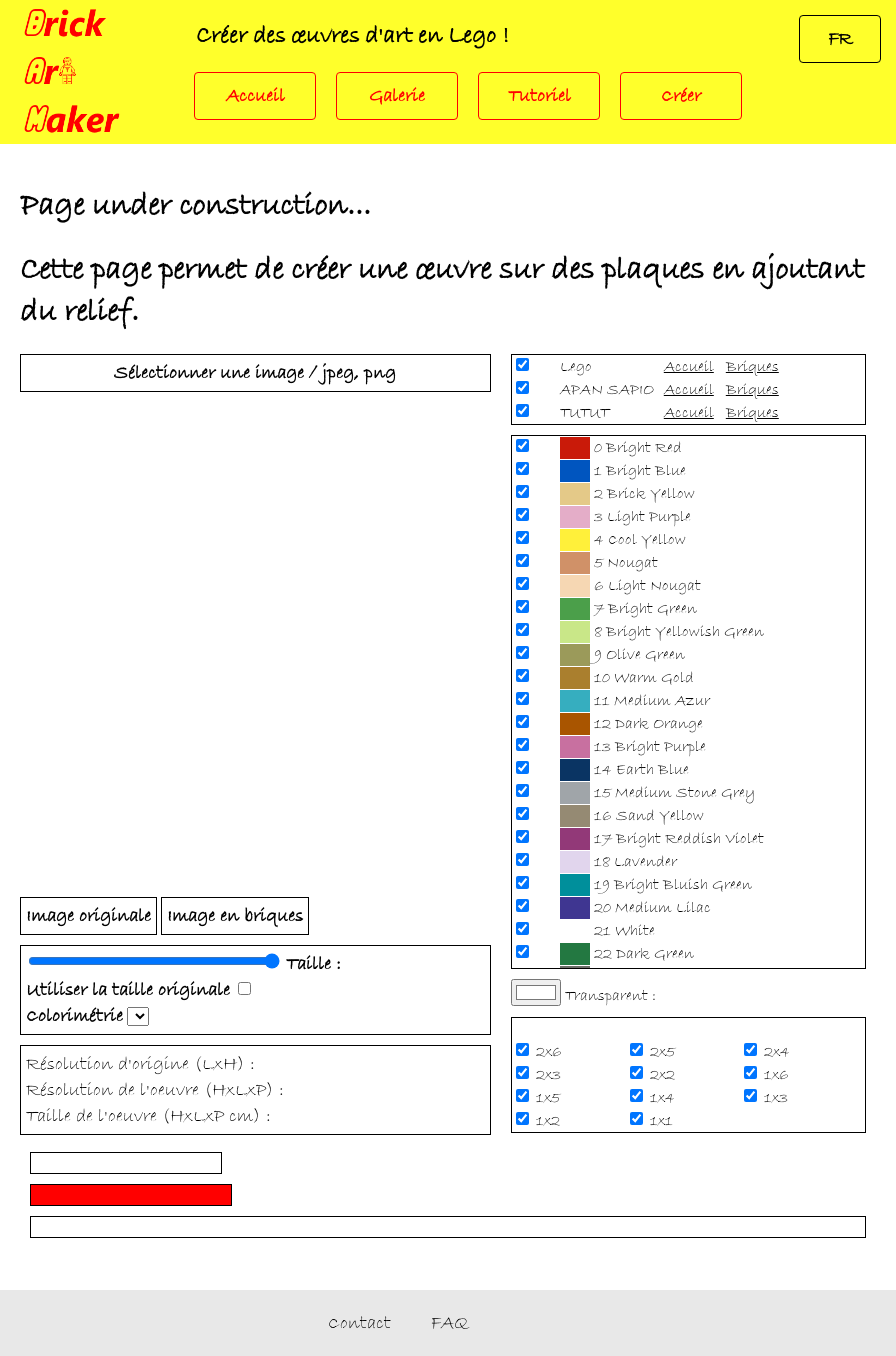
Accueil (255, 96)
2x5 (664, 1052)
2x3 (550, 1075)
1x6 (778, 1075)
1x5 (550, 1098)
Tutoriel (539, 96)
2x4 (779, 1052)
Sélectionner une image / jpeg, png (255, 373)
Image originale (88, 916)
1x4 (664, 1098)
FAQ (449, 1323)
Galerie (397, 96)
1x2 (550, 1121)
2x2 (664, 1075)
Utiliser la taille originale (128, 990)
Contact (359, 1323)
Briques (752, 367)
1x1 (663, 1121)
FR (840, 39)
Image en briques (235, 916)
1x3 (778, 1098)
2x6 (551, 1052)
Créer (681, 96)
